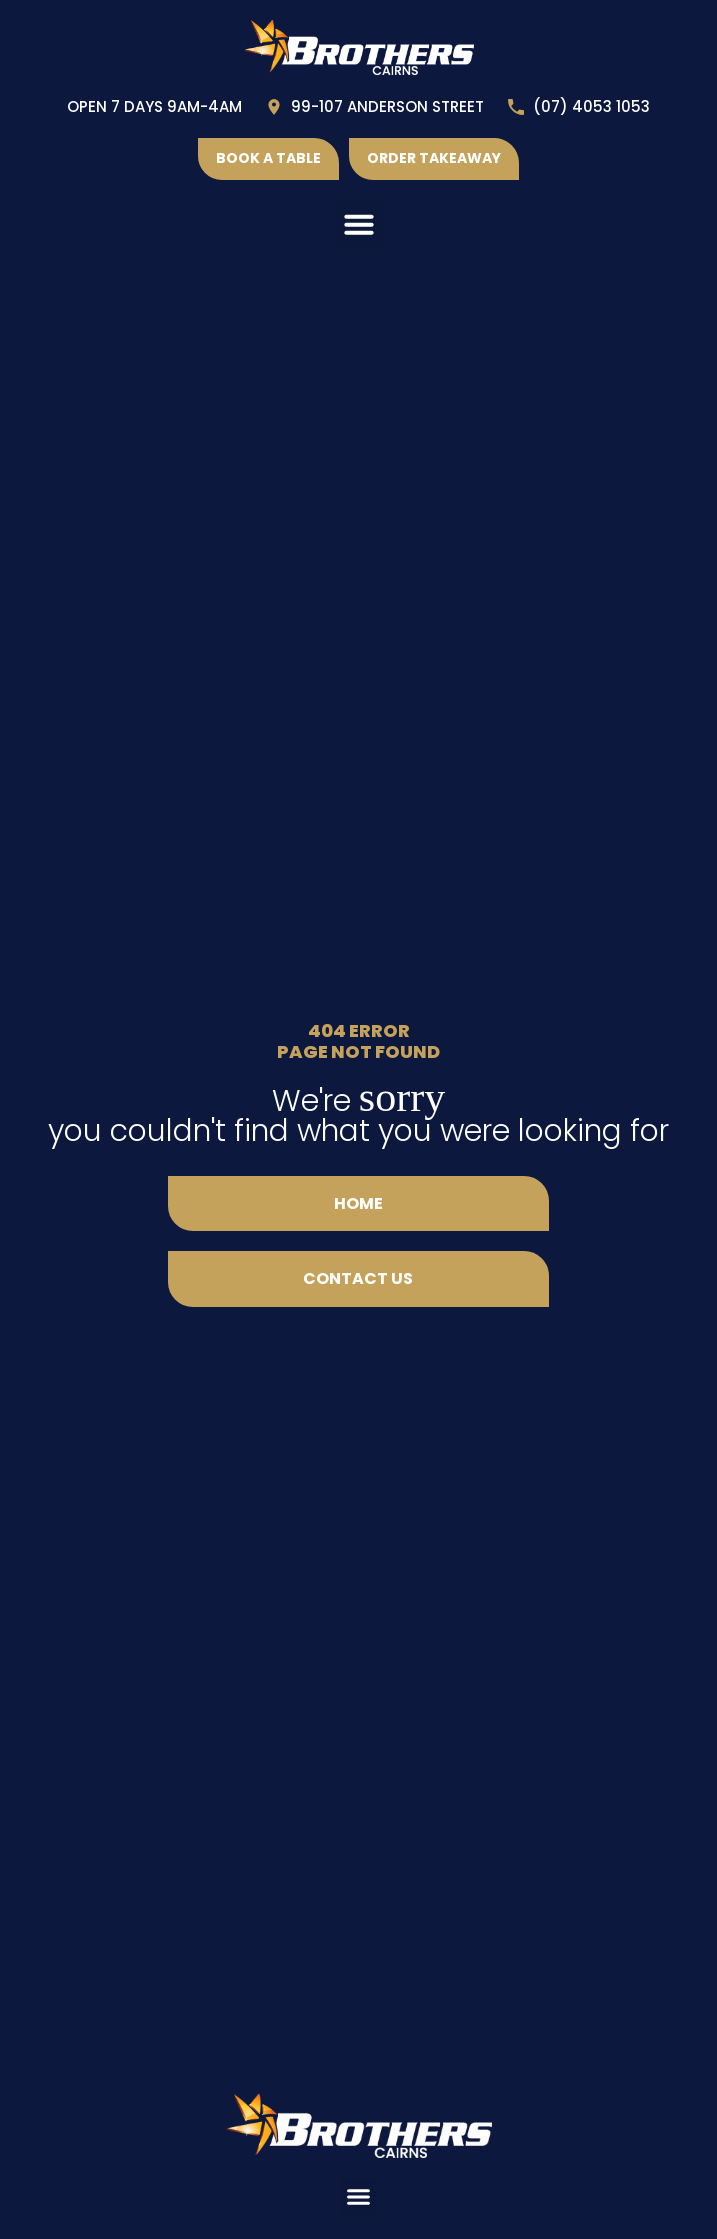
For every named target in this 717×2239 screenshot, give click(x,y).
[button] (359, 224)
